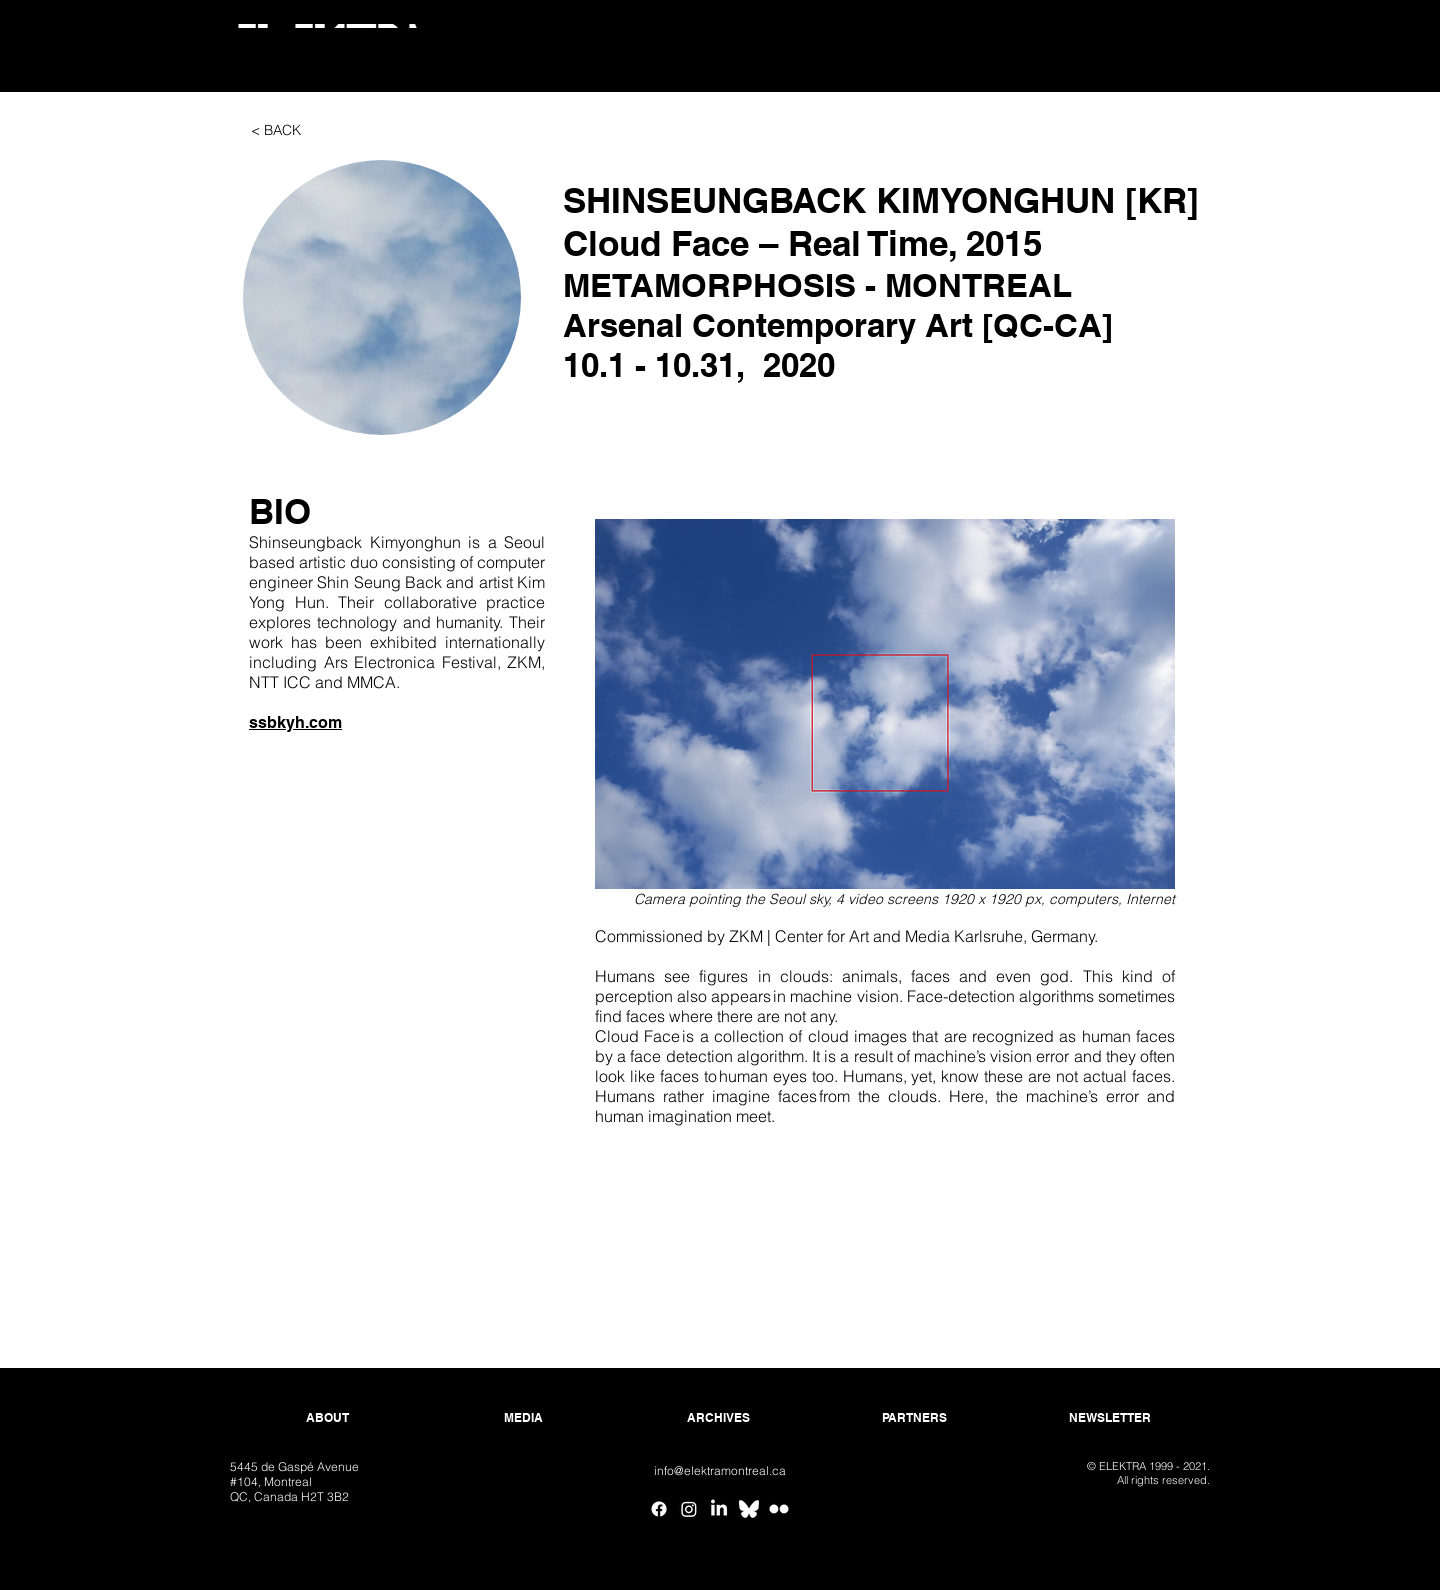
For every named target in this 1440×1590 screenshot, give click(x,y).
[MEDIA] (523, 1418)
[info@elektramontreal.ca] (719, 1471)
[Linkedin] (719, 1509)
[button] (382, 297)
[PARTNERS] (914, 1418)
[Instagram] (689, 1509)
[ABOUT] (327, 1418)
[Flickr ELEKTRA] (779, 1509)
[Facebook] (659, 1509)
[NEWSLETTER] (1109, 1418)
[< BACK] (276, 131)
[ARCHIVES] (718, 1418)
